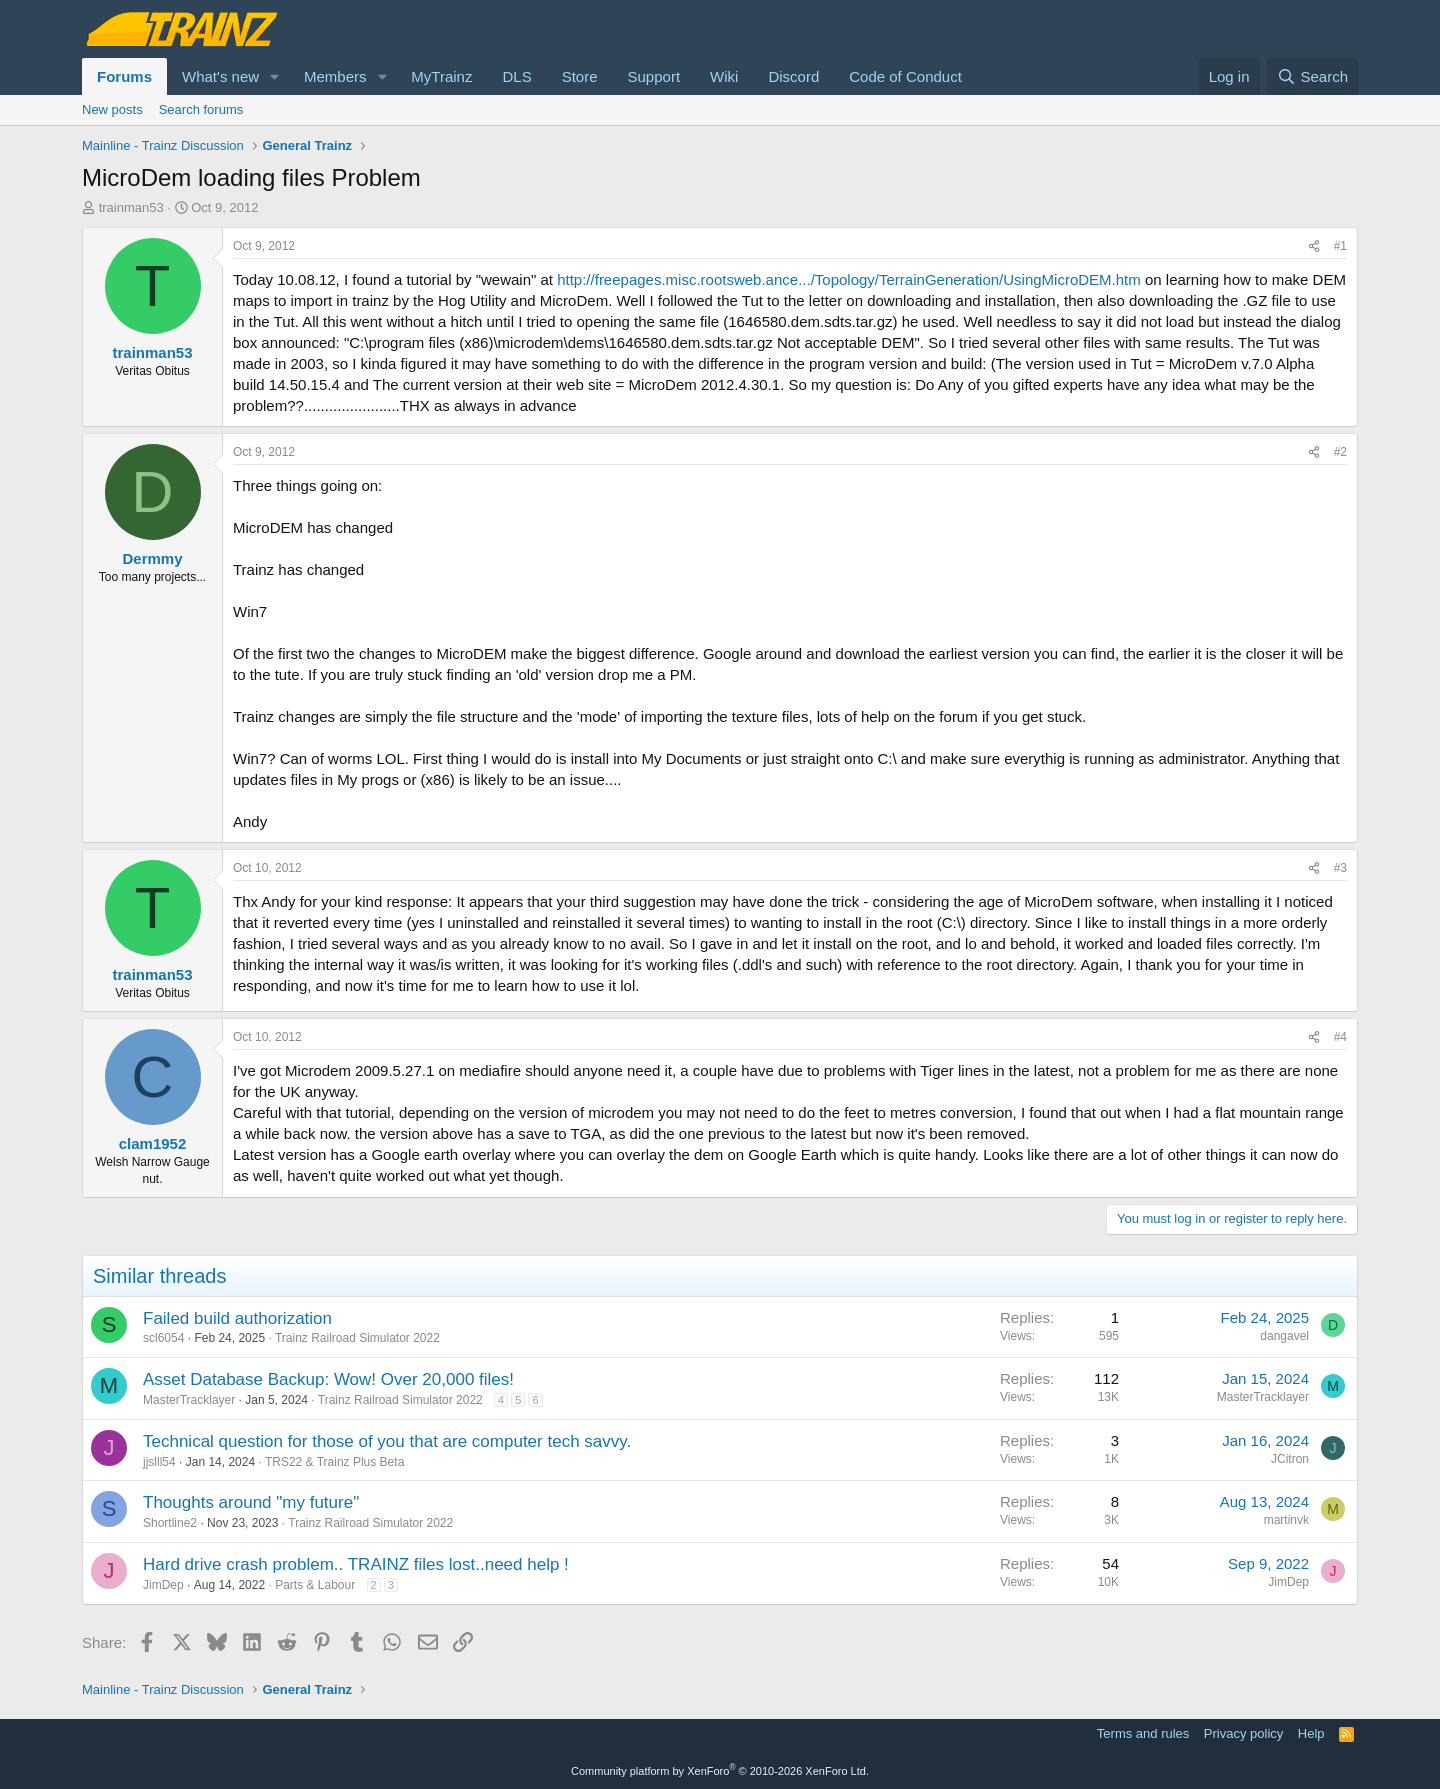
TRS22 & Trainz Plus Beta (334, 1462)
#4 (1340, 1037)
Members (335, 76)
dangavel (1284, 1336)
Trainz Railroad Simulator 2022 (357, 1338)
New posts (112, 109)
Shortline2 (170, 1523)
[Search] (1312, 76)
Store (580, 76)
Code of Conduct (905, 76)
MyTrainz (441, 76)
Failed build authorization (237, 1318)
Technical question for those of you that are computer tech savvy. (387, 1441)
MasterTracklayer (189, 1400)
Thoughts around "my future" (251, 1502)
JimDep (163, 1585)
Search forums (201, 109)
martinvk (1286, 1520)
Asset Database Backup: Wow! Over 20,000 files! (328, 1379)
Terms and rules (1143, 1733)
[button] (275, 76)
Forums (124, 76)
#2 (1340, 452)
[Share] (1314, 246)
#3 (1340, 868)
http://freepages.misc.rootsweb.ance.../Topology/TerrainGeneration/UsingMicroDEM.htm (849, 279)
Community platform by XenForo (720, 1771)
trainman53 (131, 207)
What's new (220, 76)
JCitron (1290, 1459)
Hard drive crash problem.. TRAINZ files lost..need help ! (356, 1564)
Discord (793, 76)
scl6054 (163, 1338)
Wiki (724, 76)
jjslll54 (159, 1462)
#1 (1340, 246)
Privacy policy (1243, 1733)
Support (654, 76)
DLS (516, 76)
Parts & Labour (315, 1585)
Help (1311, 1733)
